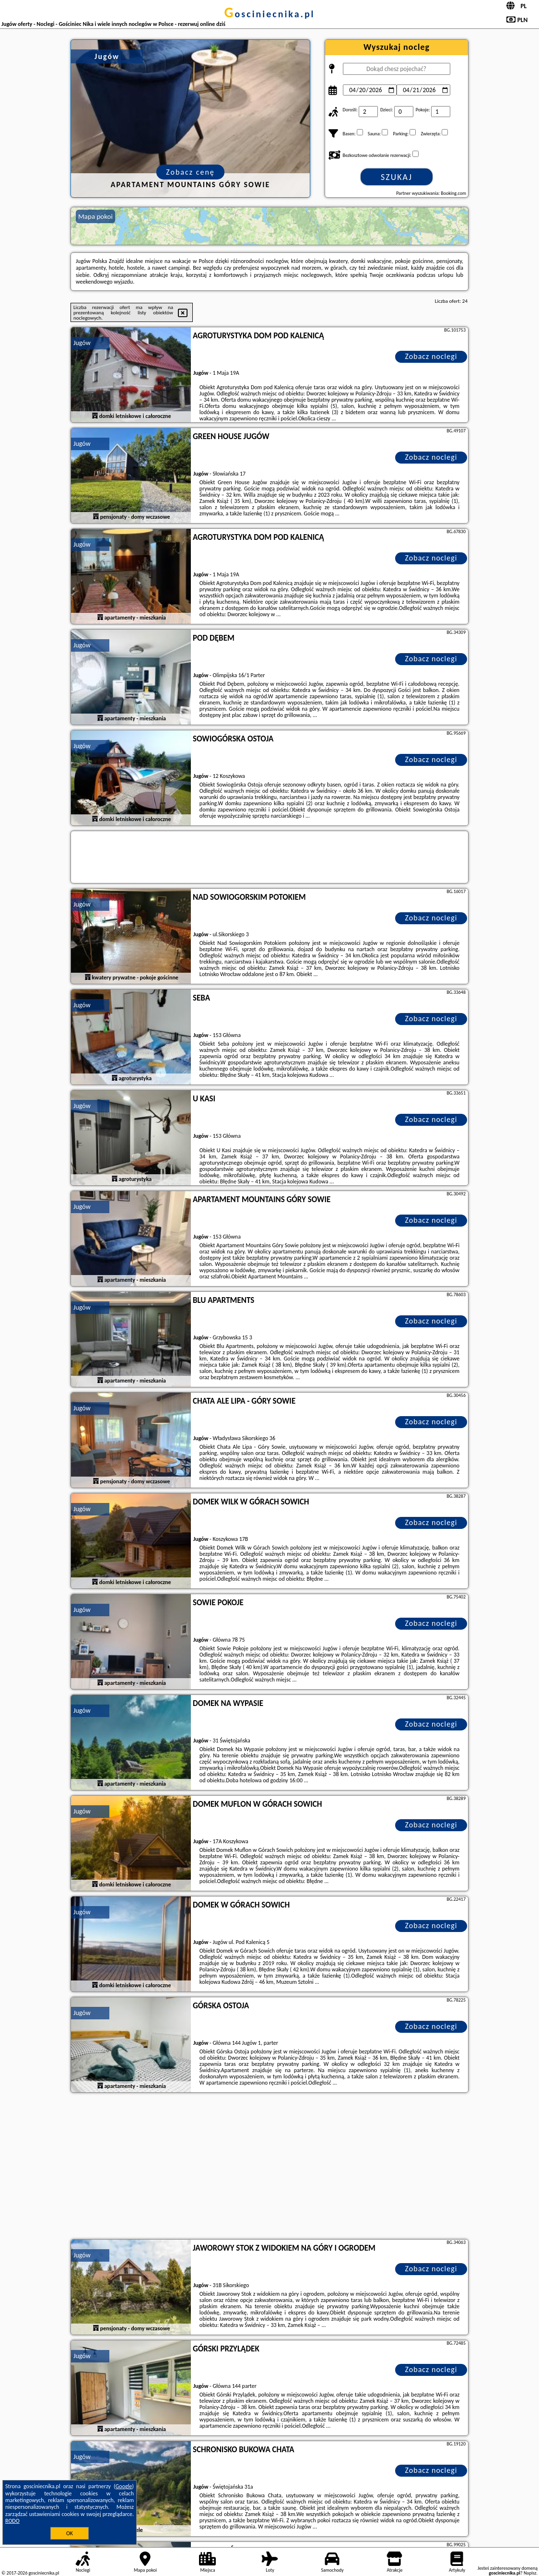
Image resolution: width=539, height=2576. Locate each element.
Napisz (530, 2573)
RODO (12, 2520)
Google (124, 2486)
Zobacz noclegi (431, 356)
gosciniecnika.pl (269, 14)
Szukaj (396, 177)
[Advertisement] (269, 2167)
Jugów (82, 343)
